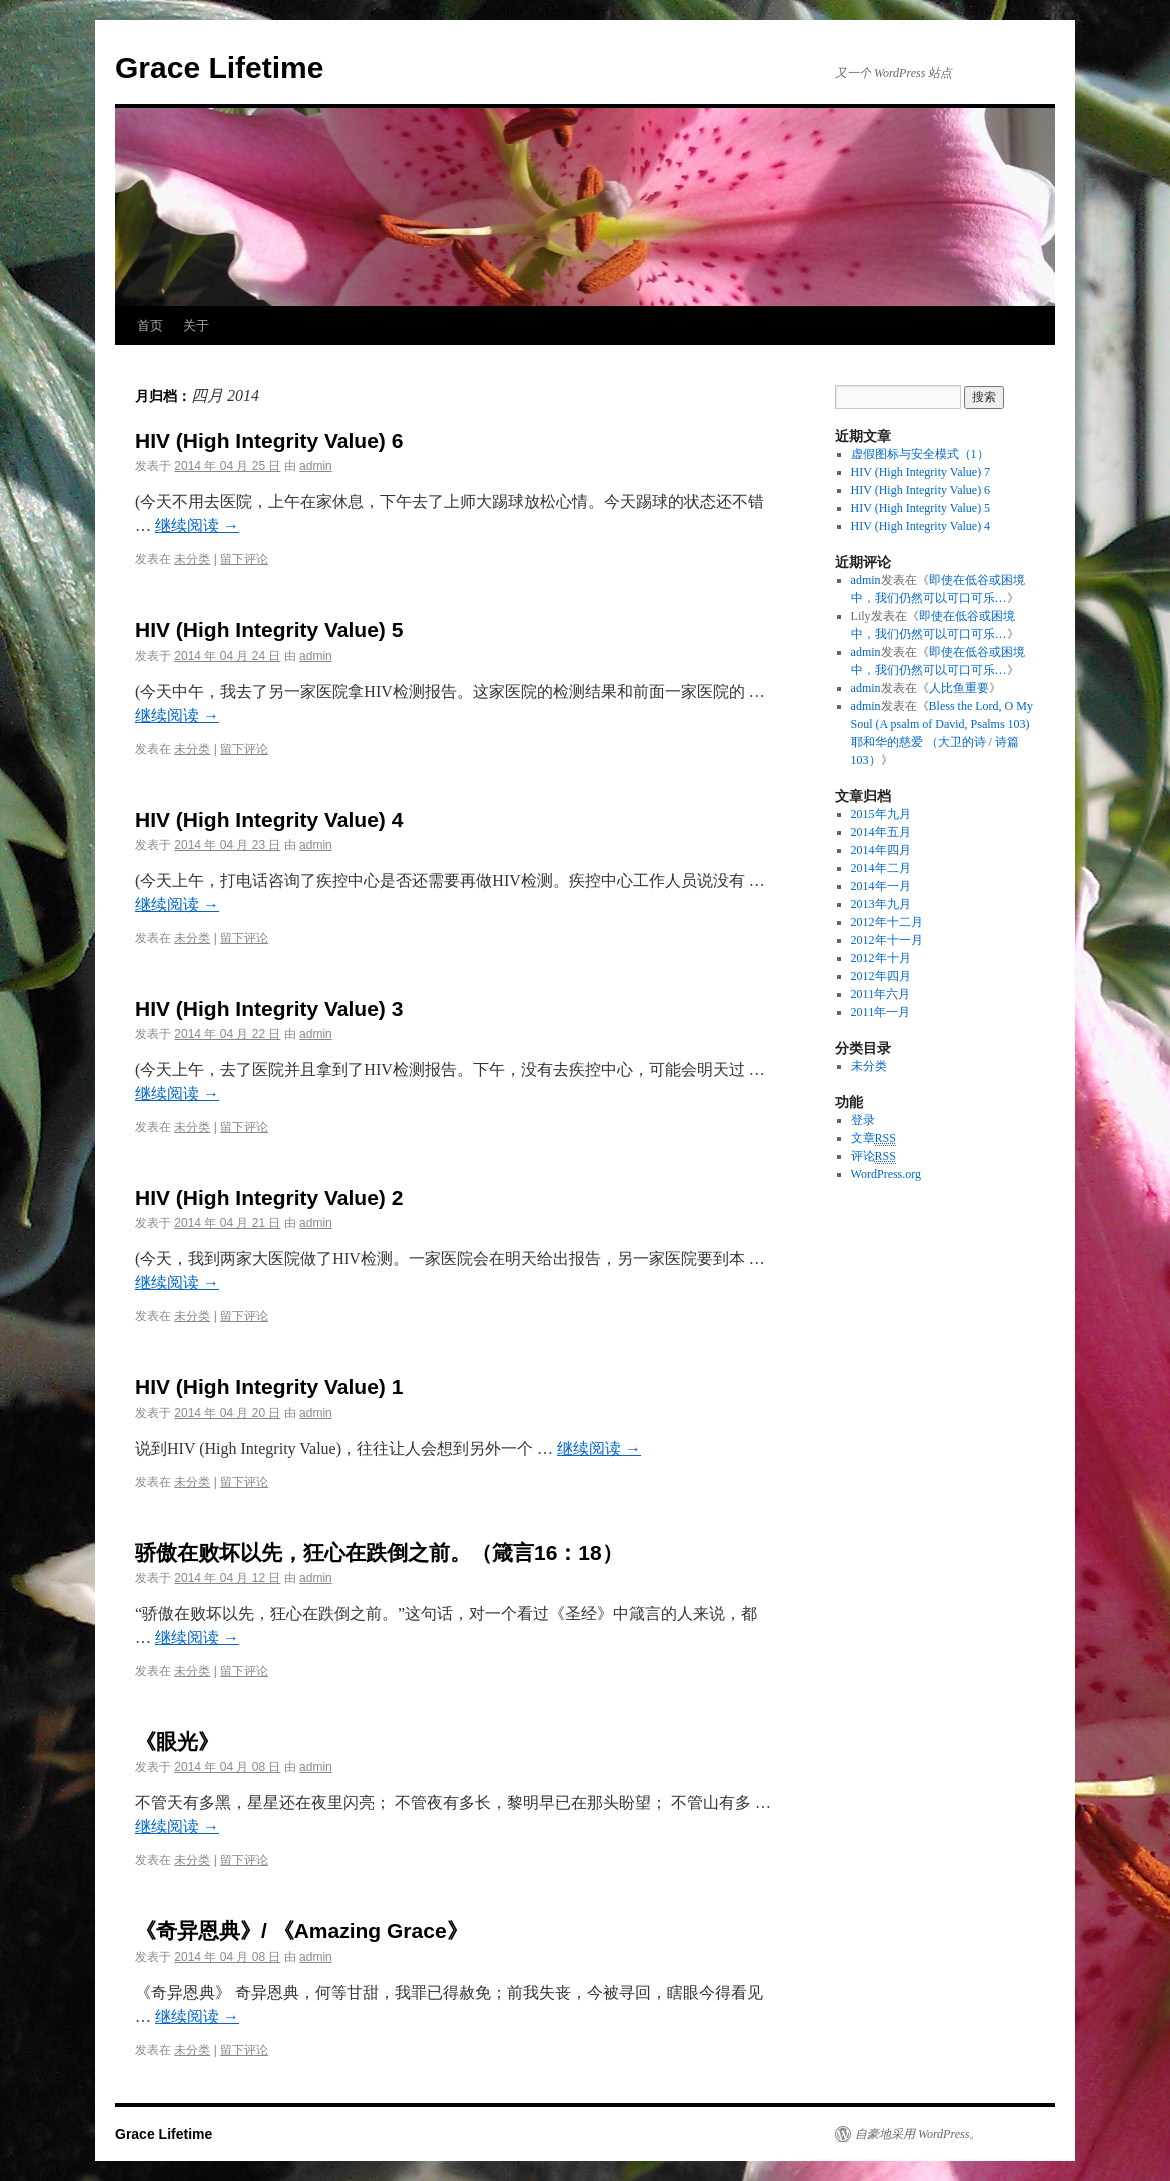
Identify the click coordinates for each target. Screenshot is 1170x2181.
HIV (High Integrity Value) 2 (269, 1197)
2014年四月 (881, 850)
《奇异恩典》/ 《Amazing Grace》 (301, 1930)
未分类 (192, 559)
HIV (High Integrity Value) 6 (269, 440)
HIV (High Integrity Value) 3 (269, 1008)
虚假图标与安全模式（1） (920, 454)
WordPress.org (886, 1174)
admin (315, 466)
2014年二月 (881, 868)
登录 (863, 1120)
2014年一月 (881, 886)
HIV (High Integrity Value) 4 (269, 819)
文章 (873, 1138)
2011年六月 (881, 994)
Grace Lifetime (219, 67)
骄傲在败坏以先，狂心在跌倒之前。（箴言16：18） (379, 1552)
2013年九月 (881, 904)
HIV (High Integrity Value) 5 (269, 629)
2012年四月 (881, 976)
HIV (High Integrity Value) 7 (921, 472)
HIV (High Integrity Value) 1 (269, 1386)
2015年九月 (881, 814)
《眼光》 (177, 1741)
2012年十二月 (887, 922)
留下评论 (244, 559)
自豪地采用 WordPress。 (918, 2134)
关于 (196, 325)
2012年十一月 (887, 940)
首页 (150, 325)
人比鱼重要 (959, 688)
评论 (873, 1156)
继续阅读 (197, 525)
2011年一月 (881, 1012)
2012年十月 (881, 958)
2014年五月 (881, 832)
